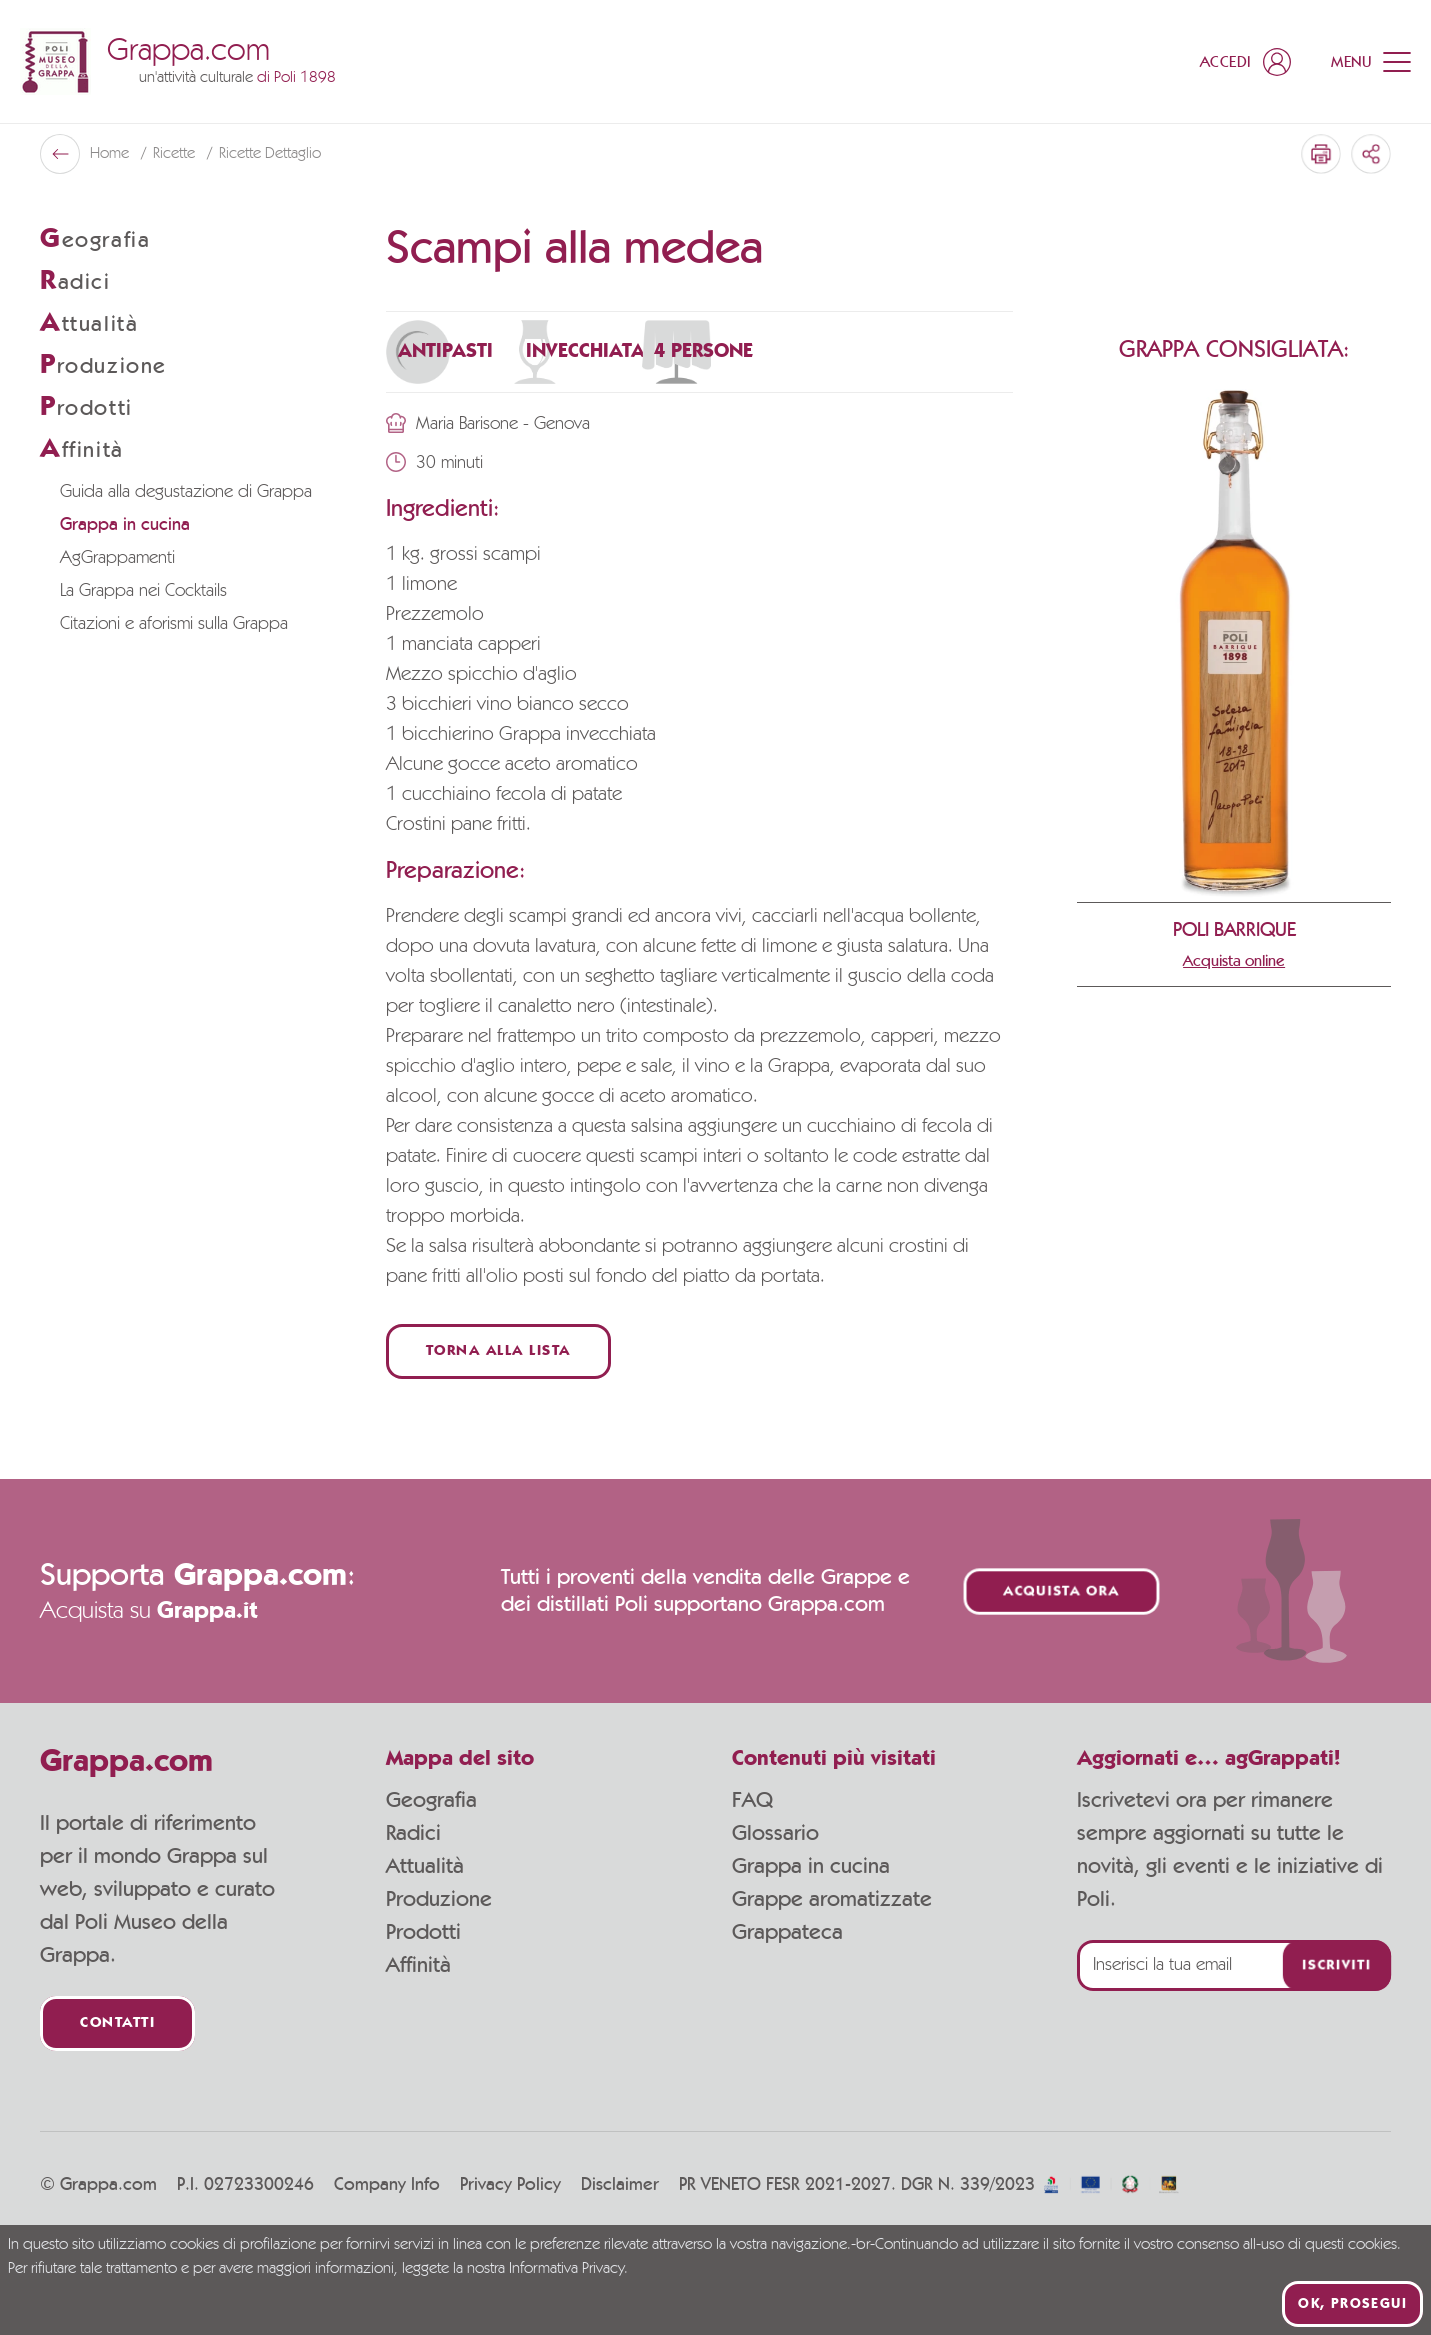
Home (111, 154)
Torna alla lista (498, 1351)
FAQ (752, 1800)
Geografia (431, 1800)
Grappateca (787, 1932)
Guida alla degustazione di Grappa (186, 492)
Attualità (425, 1866)
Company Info (387, 2185)
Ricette (176, 154)
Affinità (418, 1965)
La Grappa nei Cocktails (143, 591)
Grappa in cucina (125, 525)
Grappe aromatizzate (832, 1899)
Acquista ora (1061, 1591)
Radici (413, 1833)
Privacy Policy (510, 2185)
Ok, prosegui (1352, 2304)
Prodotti (423, 1932)
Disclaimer (620, 2185)
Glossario (775, 1833)
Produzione (439, 1899)
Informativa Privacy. (568, 2269)
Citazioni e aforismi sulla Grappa (174, 624)
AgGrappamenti (117, 558)
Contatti (117, 2023)
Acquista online (1234, 961)
